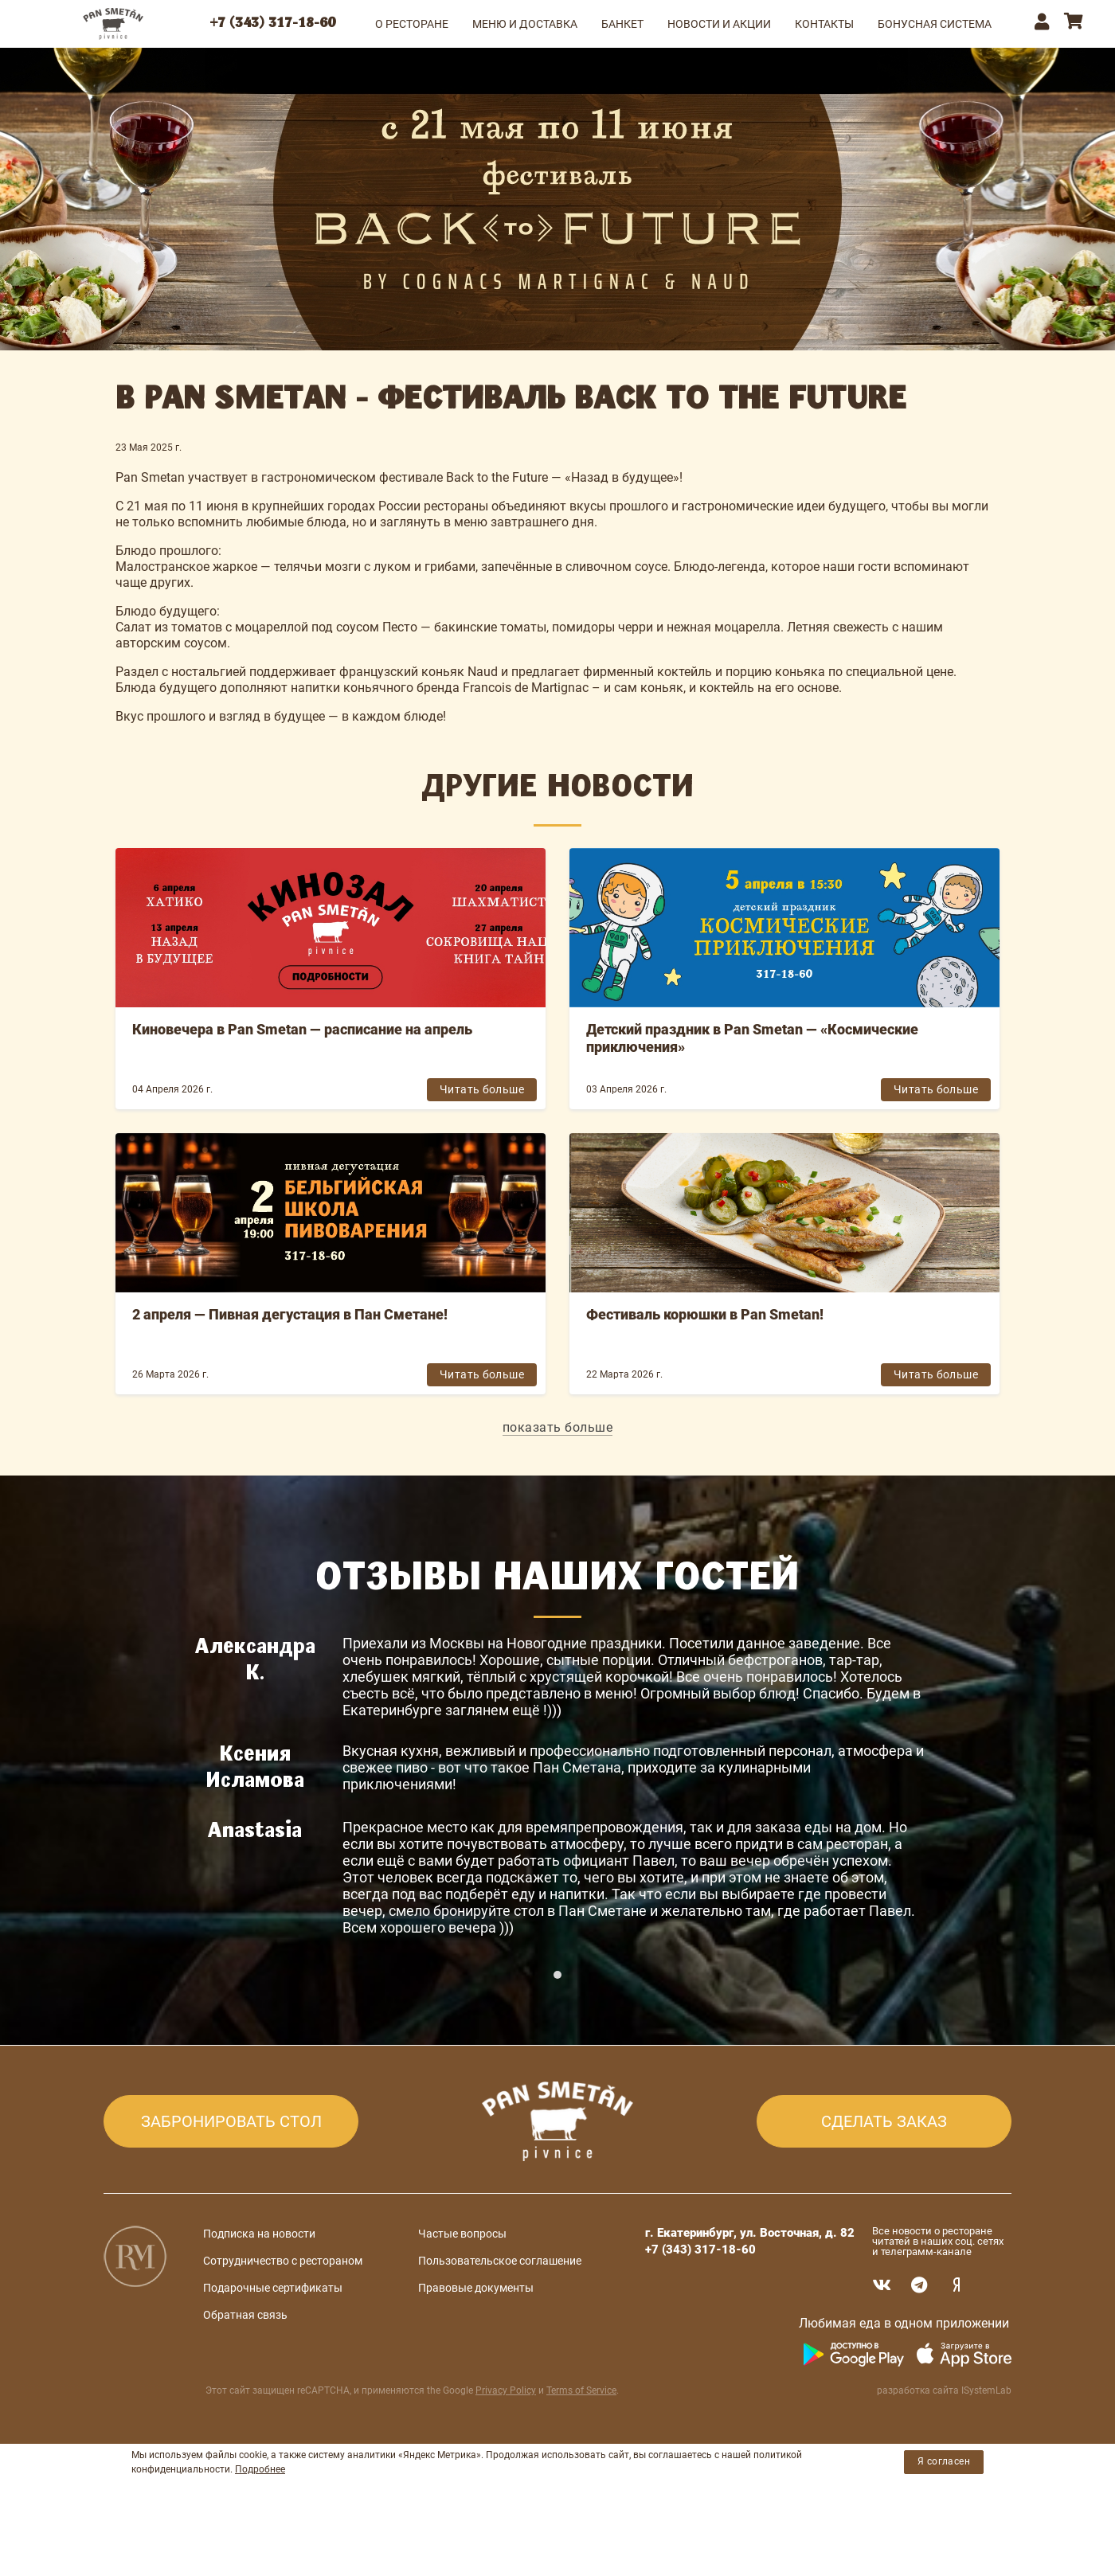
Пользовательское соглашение (499, 2315)
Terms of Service (581, 2445)
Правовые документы (476, 2342)
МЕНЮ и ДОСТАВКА (524, 24)
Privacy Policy (505, 2445)
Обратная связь (245, 2369)
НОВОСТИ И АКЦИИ (719, 24)
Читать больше (482, 1089)
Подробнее (260, 2523)
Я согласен (943, 2516)
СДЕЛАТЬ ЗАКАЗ (884, 2176)
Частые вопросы (462, 2288)
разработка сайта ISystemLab (944, 2445)
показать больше (558, 1427)
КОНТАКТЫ (824, 24)
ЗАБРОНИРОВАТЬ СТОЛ (231, 2176)
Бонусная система (935, 24)
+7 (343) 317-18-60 (272, 24)
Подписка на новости (259, 2288)
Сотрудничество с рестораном (282, 2315)
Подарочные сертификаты (272, 2342)
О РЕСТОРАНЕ (411, 24)
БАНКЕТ (622, 24)
